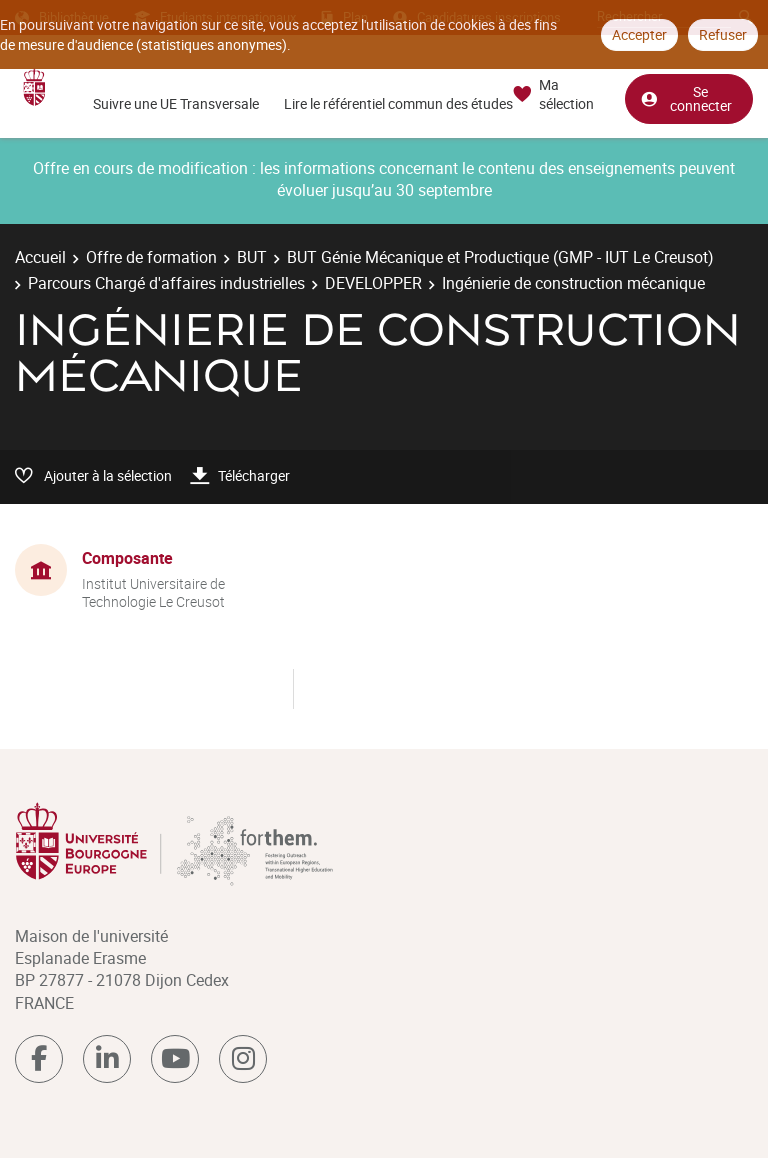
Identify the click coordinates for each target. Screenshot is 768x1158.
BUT (252, 257)
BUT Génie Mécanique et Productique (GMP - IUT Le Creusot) (500, 257)
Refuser (723, 34)
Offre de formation (151, 257)
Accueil (40, 257)
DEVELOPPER (373, 283)
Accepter (639, 34)
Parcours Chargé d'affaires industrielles (166, 283)
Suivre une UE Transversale (176, 103)
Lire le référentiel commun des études (398, 103)
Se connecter (686, 98)
